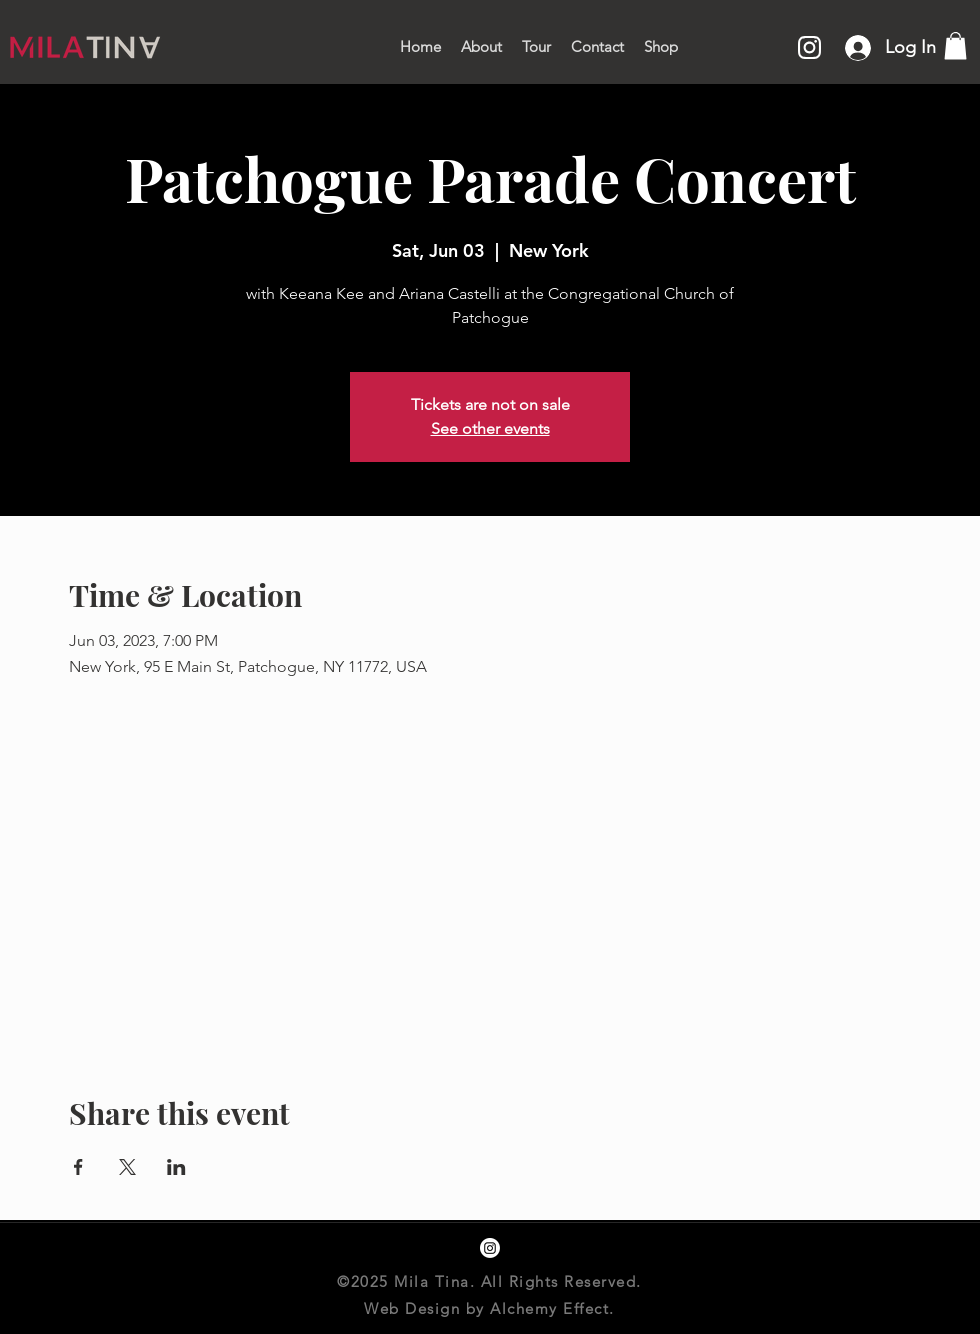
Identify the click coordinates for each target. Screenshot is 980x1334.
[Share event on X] (127, 1167)
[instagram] (490, 1248)
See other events (490, 428)
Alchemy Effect (549, 1308)
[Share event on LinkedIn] (176, 1167)
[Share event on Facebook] (78, 1167)
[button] (955, 45)
